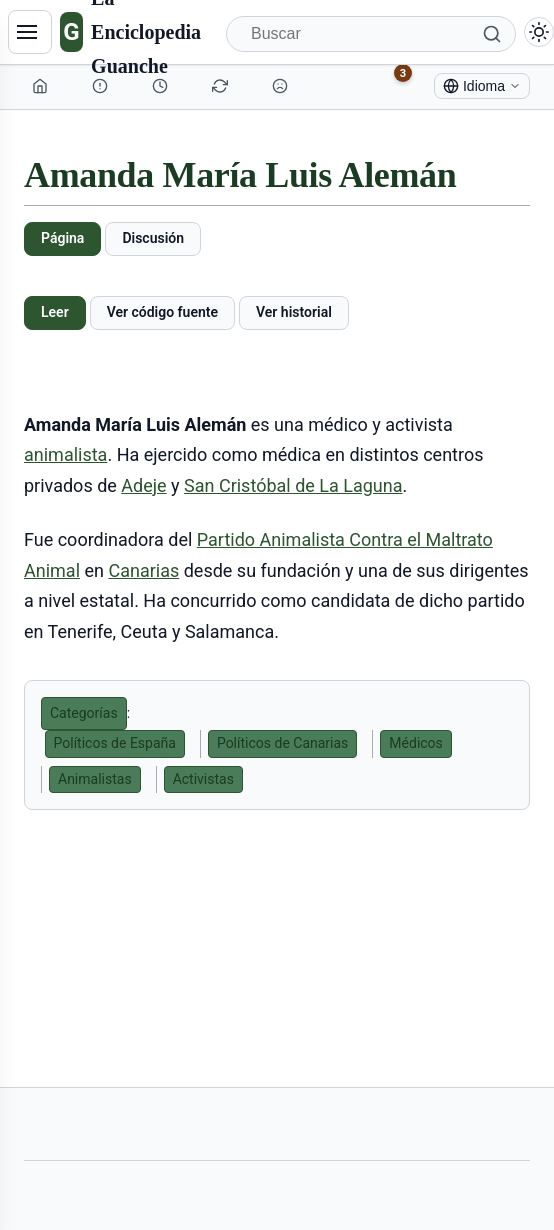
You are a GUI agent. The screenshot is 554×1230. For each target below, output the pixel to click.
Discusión (153, 238)
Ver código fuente (162, 312)
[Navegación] (30, 32)
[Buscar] (371, 34)
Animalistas (95, 779)
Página (62, 238)
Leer (55, 312)
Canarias (143, 570)
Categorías (84, 713)
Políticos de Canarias (282, 743)
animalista (65, 454)
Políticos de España (115, 743)
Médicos (415, 743)
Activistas (203, 779)
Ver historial (294, 312)
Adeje (143, 485)
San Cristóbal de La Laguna (293, 485)
